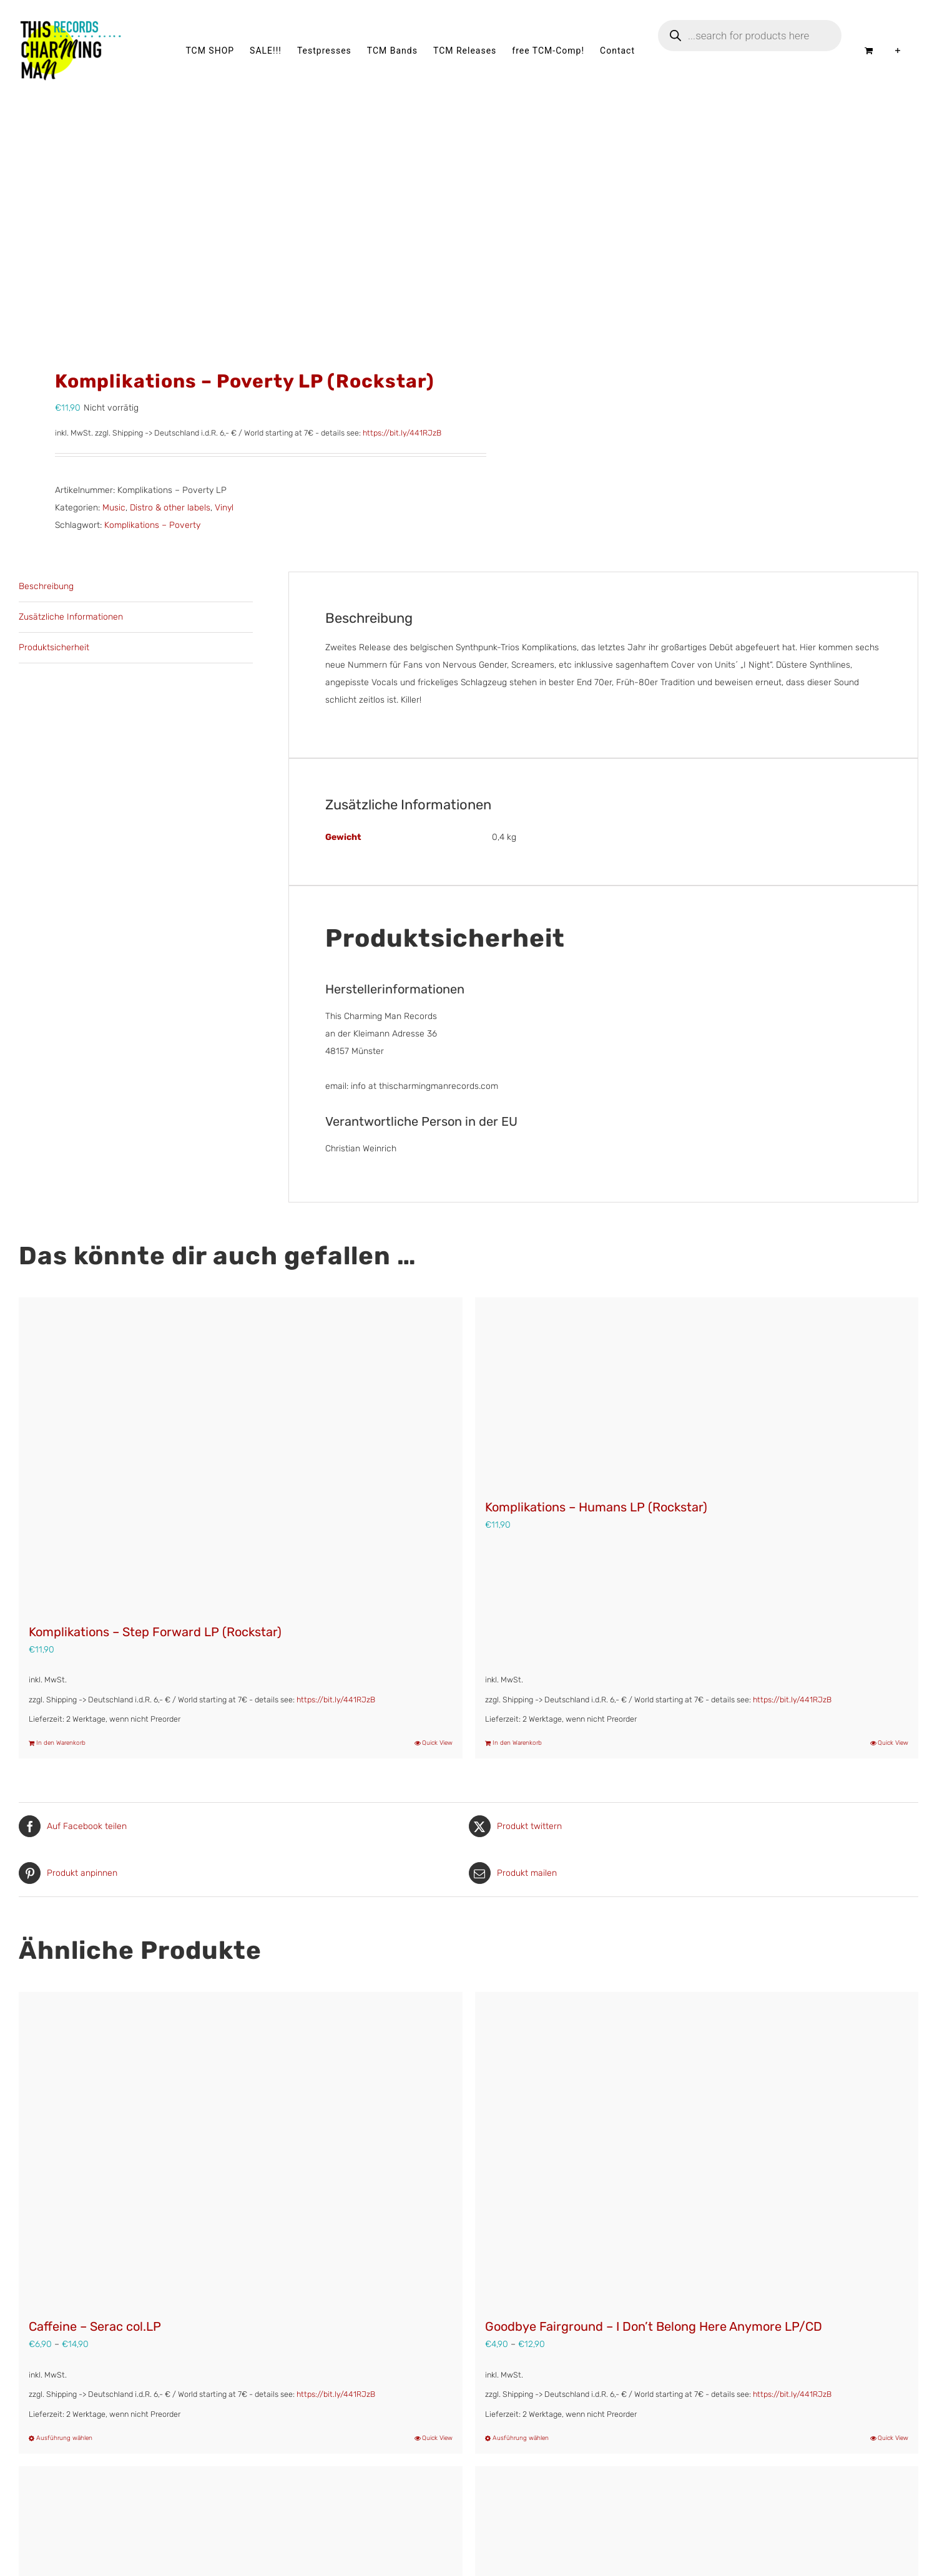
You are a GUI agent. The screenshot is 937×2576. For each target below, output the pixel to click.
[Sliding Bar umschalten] (898, 50)
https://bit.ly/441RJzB (402, 432)
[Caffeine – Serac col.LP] (240, 2149)
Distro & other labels (170, 507)
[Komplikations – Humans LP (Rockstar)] (697, 1391)
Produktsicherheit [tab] (54, 647)
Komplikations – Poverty (152, 525)
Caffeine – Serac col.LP (95, 2326)
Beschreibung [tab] (46, 586)
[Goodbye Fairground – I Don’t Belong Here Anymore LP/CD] (697, 2149)
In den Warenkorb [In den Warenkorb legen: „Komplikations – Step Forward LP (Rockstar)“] (61, 1743)
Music (113, 507)
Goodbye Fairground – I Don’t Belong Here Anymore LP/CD (653, 2326)
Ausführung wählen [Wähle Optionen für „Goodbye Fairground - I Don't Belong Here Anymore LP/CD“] (521, 2438)
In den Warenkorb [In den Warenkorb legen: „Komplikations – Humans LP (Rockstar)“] (517, 1743)
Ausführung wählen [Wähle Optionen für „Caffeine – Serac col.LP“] (64, 2438)
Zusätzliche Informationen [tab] (71, 617)
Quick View (437, 1743)
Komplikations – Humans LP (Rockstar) (596, 1507)
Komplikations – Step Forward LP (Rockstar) (155, 1631)
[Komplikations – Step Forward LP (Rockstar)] (240, 1454)
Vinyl (224, 507)
